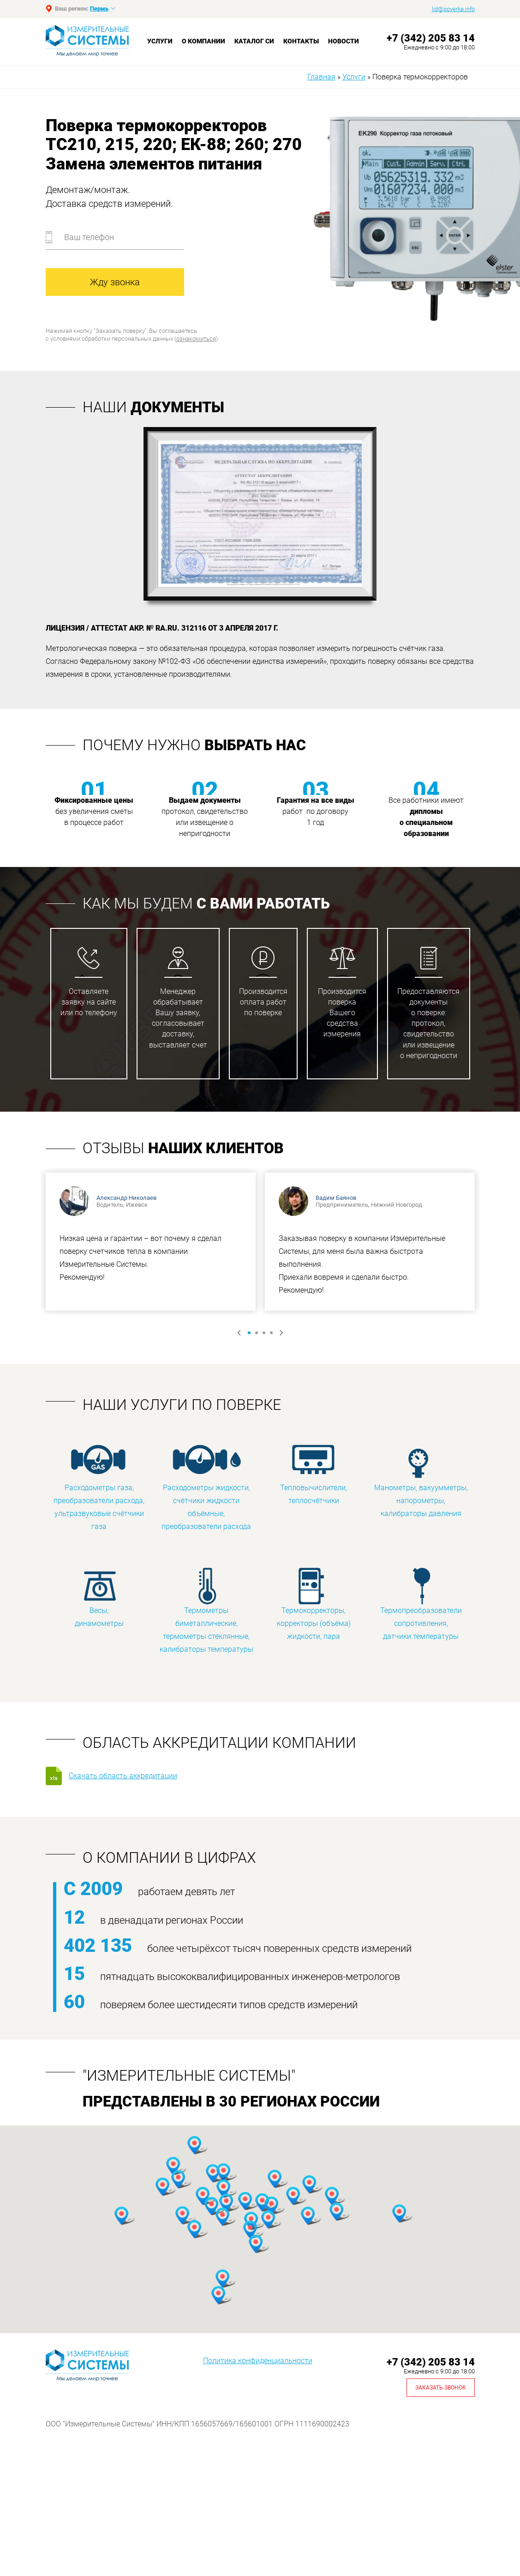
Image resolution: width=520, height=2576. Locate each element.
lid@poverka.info (453, 9)
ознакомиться (196, 338)
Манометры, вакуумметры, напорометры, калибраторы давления (421, 1481)
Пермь (99, 8)
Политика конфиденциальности (257, 2360)
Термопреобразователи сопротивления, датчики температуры (421, 1603)
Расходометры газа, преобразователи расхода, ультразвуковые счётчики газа (99, 1487)
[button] (173, 2166)
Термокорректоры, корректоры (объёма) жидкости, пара (314, 1603)
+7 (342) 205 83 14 (431, 38)
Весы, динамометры (99, 1597)
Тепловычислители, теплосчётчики (313, 1474)
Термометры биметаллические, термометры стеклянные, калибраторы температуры (206, 1610)
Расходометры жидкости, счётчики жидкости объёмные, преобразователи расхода (206, 1487)
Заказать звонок (440, 2387)
